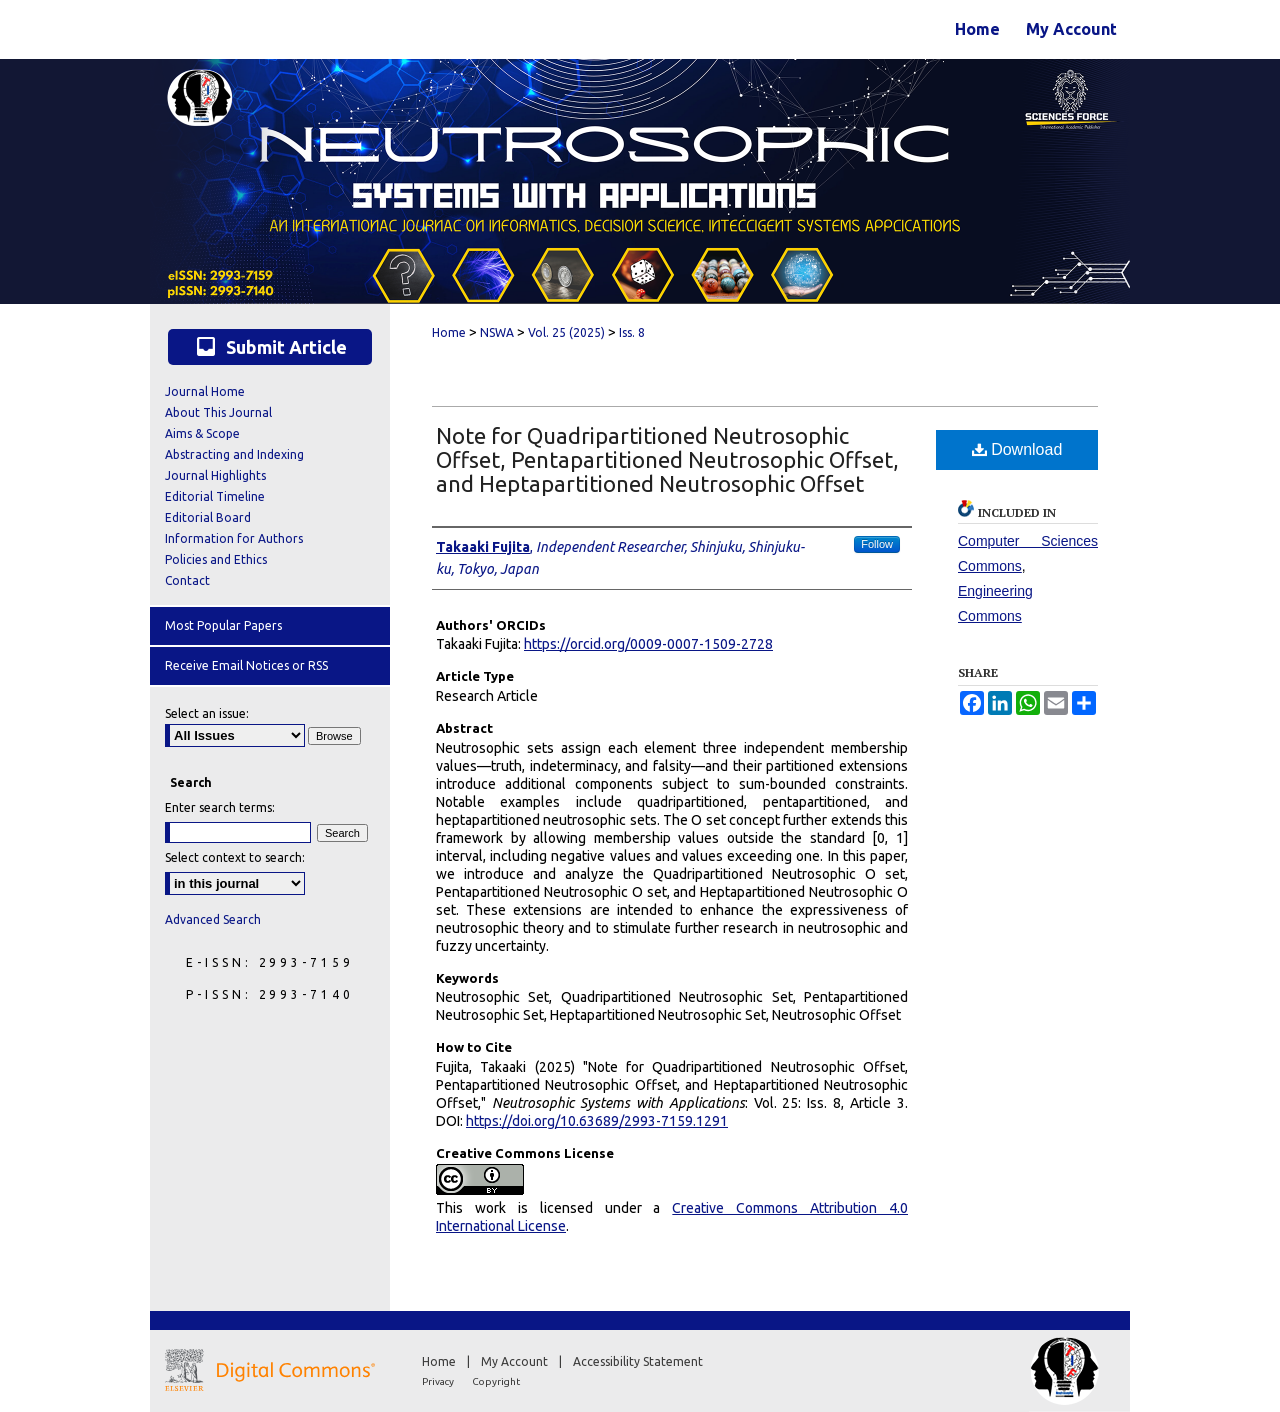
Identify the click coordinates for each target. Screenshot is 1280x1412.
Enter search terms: (220, 807)
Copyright (496, 1381)
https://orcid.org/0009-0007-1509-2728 (648, 644)
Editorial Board (208, 517)
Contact (187, 580)
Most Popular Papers (223, 625)
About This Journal (218, 412)
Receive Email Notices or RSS (246, 665)
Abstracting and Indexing (234, 454)
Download (1017, 449)
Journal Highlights (215, 475)
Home (449, 332)
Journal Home (205, 391)
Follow (877, 544)
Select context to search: (235, 857)
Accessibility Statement (638, 1361)
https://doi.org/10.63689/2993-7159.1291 (597, 1121)
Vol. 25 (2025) (566, 332)
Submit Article (270, 347)
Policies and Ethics (216, 559)
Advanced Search (213, 919)
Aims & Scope (202, 433)
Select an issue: (207, 713)
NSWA (497, 332)
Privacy (439, 1381)
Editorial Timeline (215, 496)
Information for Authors (234, 538)
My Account (516, 1361)
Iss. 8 (632, 332)
